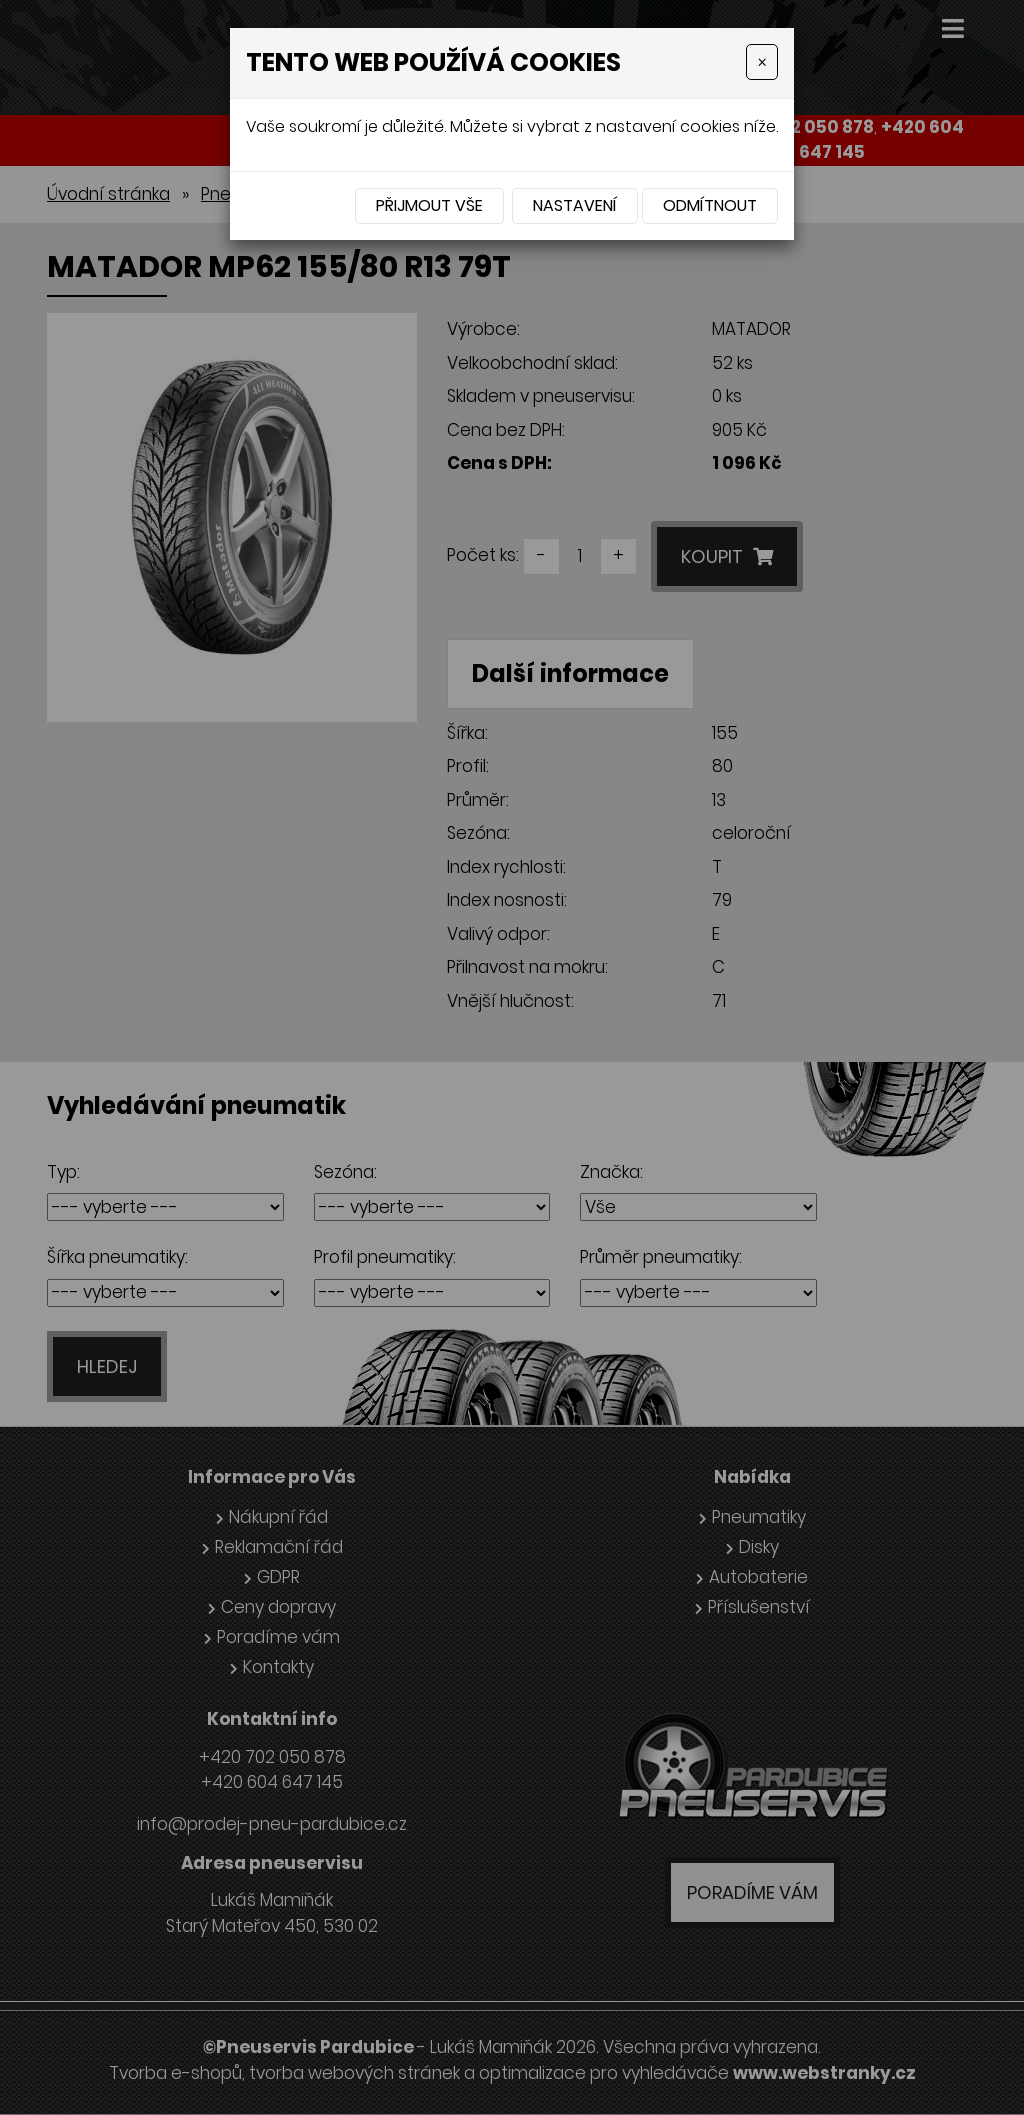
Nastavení (575, 205)
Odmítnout (710, 205)
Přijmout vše (429, 205)
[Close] (762, 62)
